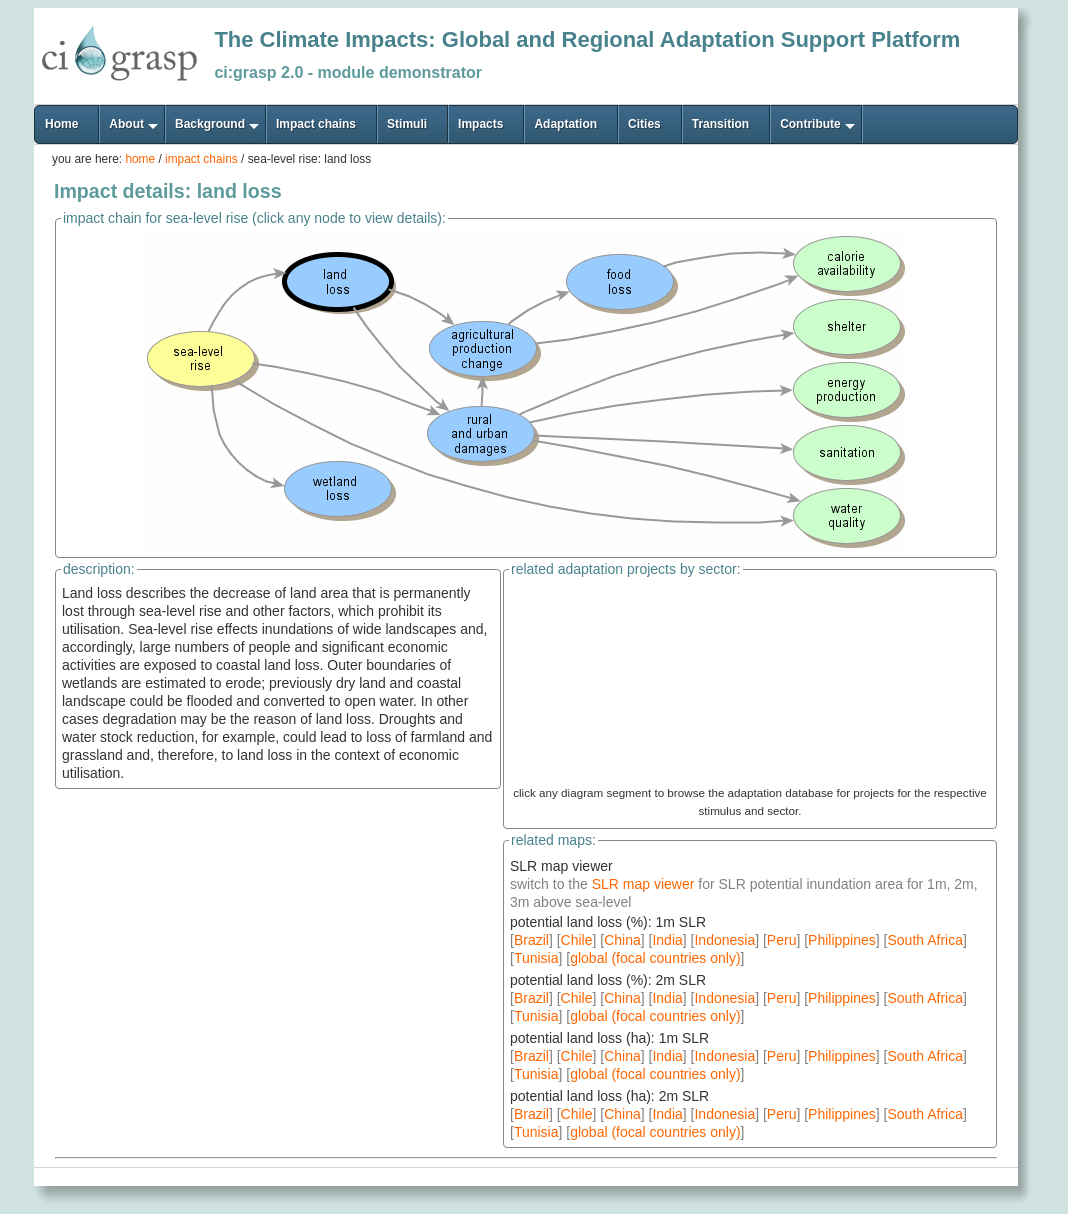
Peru (782, 940)
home (140, 159)
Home (61, 124)
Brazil (531, 940)
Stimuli (407, 124)
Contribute (810, 124)
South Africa (925, 940)
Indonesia (724, 940)
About (126, 124)
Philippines (842, 940)
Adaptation (565, 124)
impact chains (201, 159)
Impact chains (316, 124)
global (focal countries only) (655, 958)
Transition (720, 124)
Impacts (480, 124)
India (667, 940)
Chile (577, 940)
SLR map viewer (645, 884)
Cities (644, 124)
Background (210, 124)
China (622, 940)
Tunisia (536, 958)
